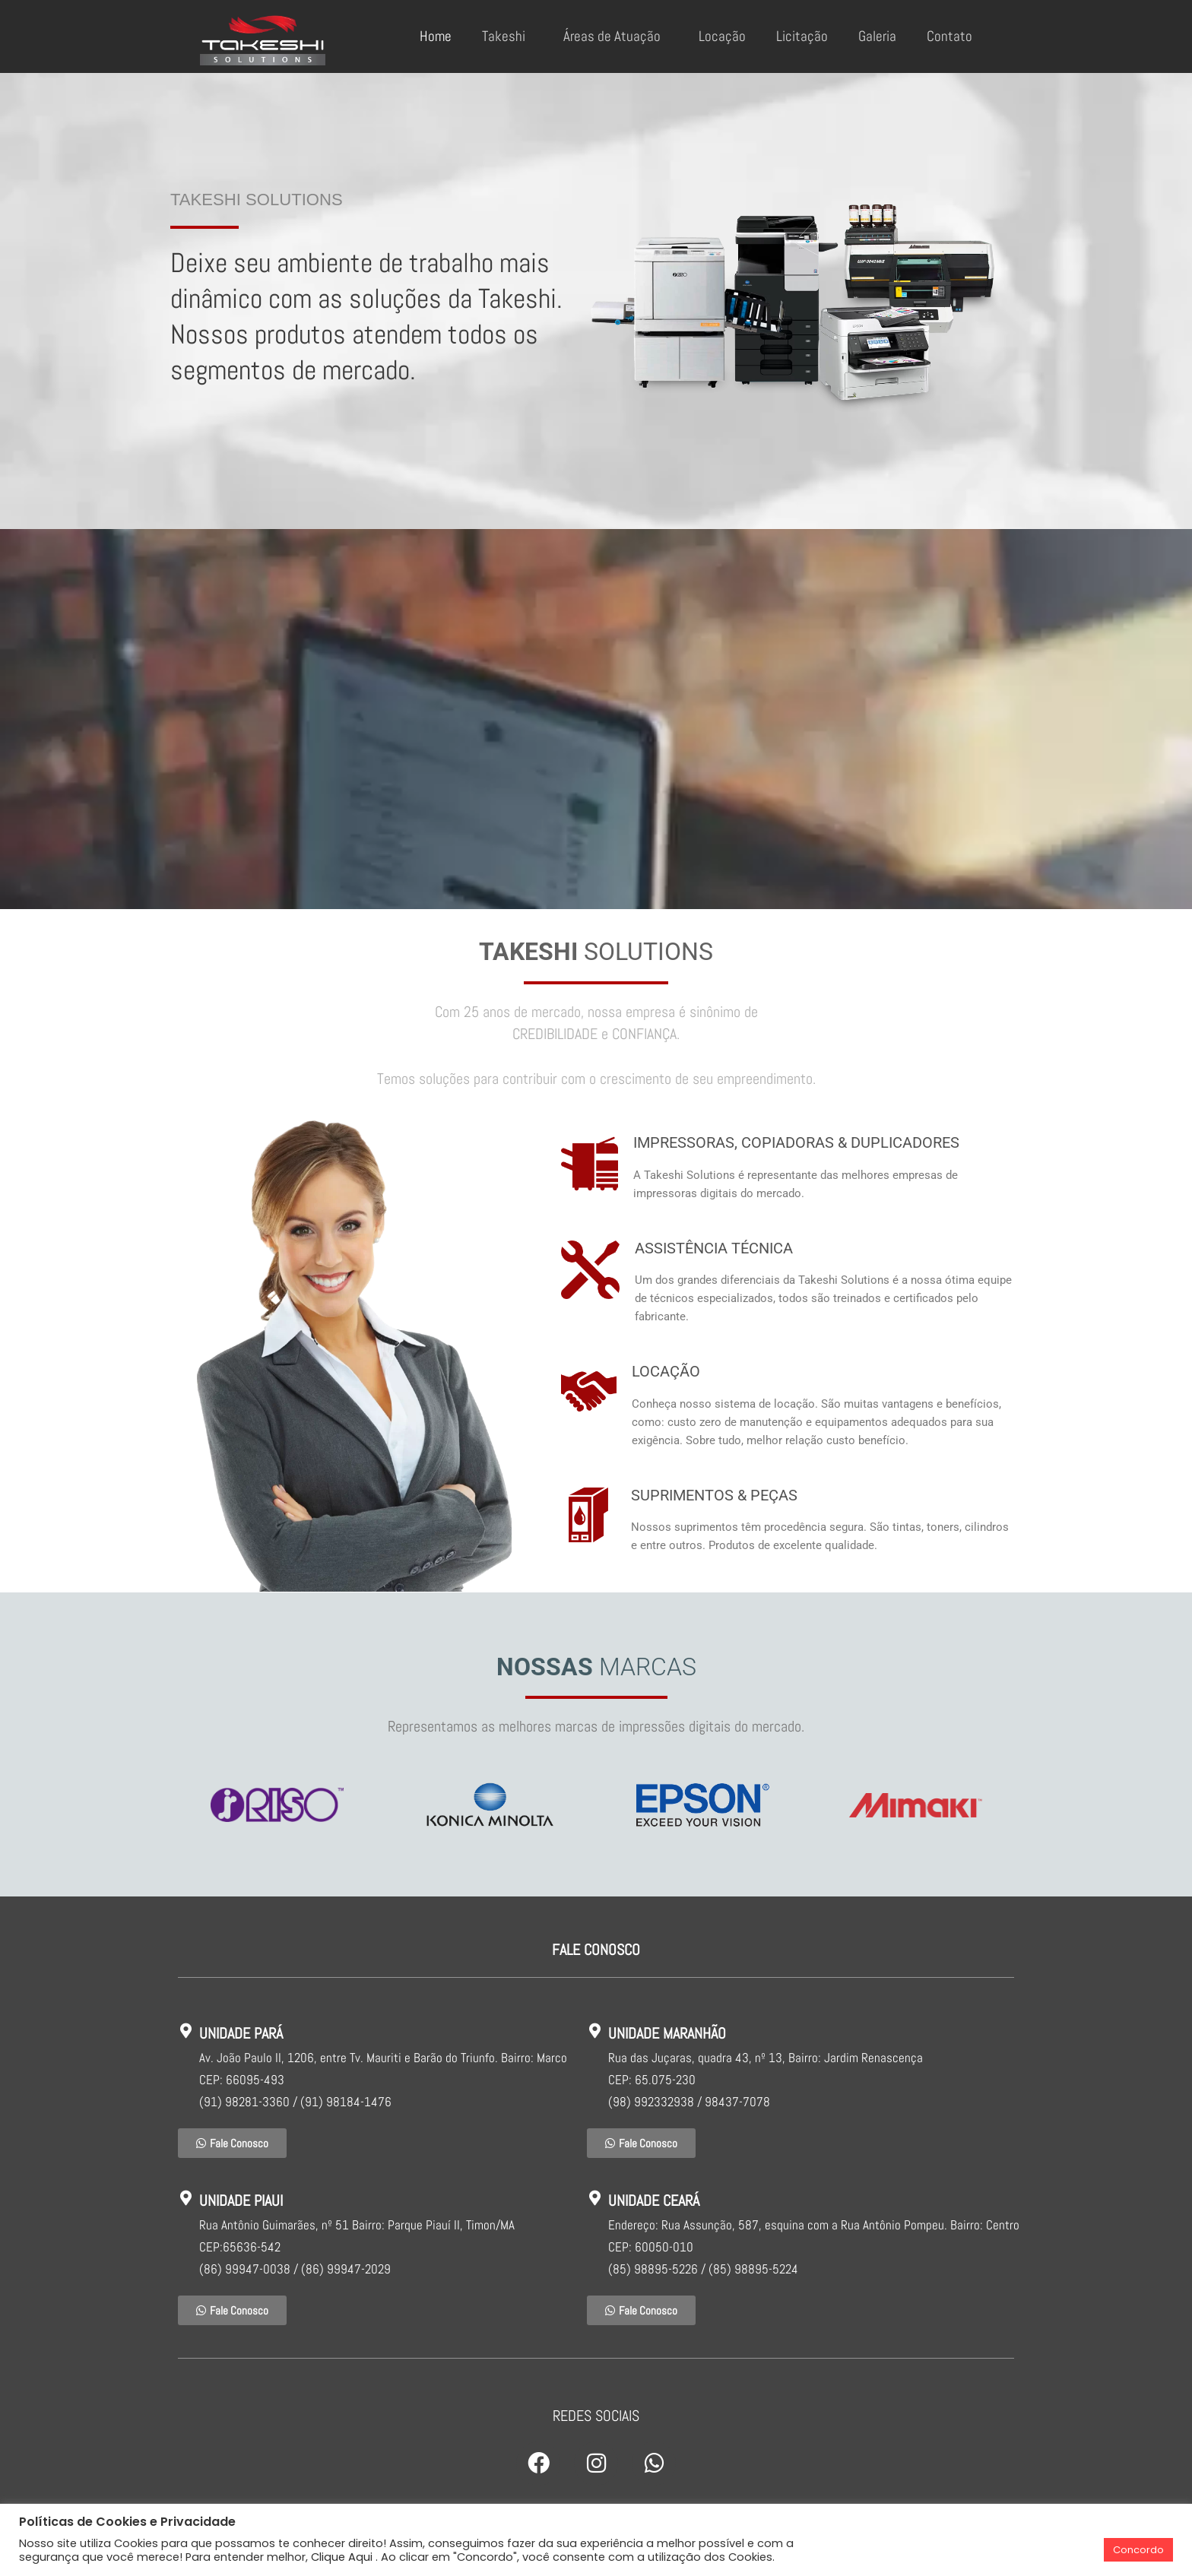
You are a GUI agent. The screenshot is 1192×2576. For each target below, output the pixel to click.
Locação (722, 36)
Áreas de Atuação (615, 36)
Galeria (877, 36)
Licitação (802, 36)
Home (436, 36)
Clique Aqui (342, 2557)
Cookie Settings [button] (1053, 2550)
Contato (949, 36)
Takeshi (507, 36)
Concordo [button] (1138, 2550)
